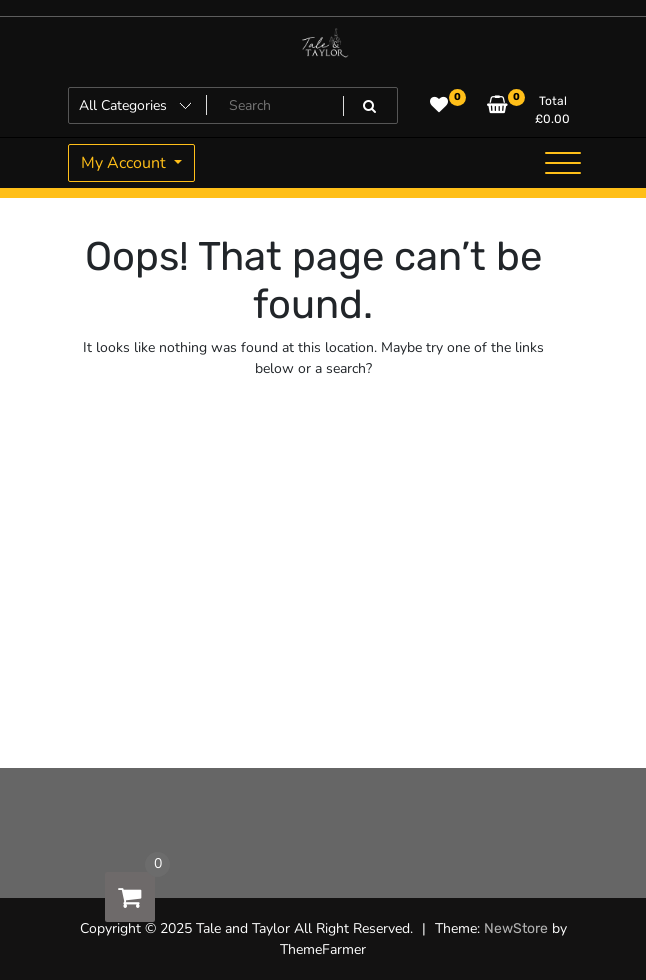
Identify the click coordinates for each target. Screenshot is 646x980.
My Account (125, 163)
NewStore (516, 928)
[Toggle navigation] (563, 163)
